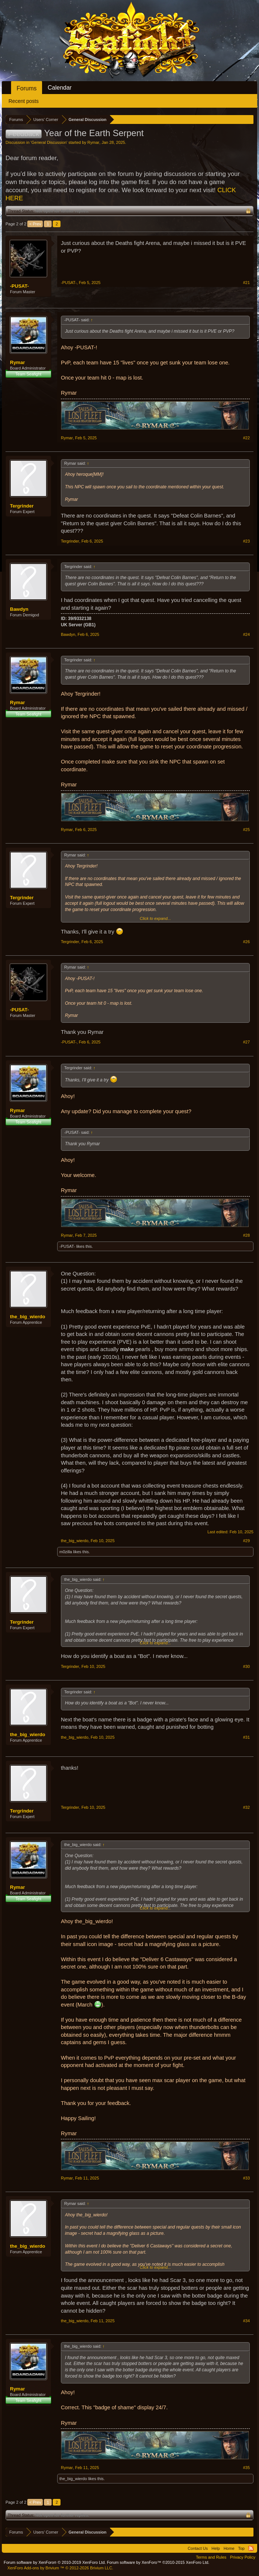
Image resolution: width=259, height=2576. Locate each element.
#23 (246, 541)
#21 (246, 282)
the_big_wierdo (27, 1316)
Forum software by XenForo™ (158, 2562)
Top (241, 2548)
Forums (27, 88)
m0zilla (65, 1552)
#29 (246, 1540)
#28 (246, 1235)
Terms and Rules (211, 2557)
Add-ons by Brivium (60, 2568)
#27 (246, 1042)
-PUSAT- (19, 286)
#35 (246, 2467)
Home (229, 2548)
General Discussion (48, 142)
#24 (246, 634)
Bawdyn (19, 609)
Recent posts (23, 101)
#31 (246, 1737)
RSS (250, 2548)
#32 (246, 1807)
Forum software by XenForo (55, 2562)
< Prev (35, 224)
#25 (246, 829)
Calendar (60, 87)
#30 (246, 1666)
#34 (246, 2321)
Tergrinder (22, 506)
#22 (246, 438)
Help (215, 2548)
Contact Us (198, 2548)
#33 (246, 2178)
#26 (246, 941)
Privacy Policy (242, 2557)
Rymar (93, 142)
